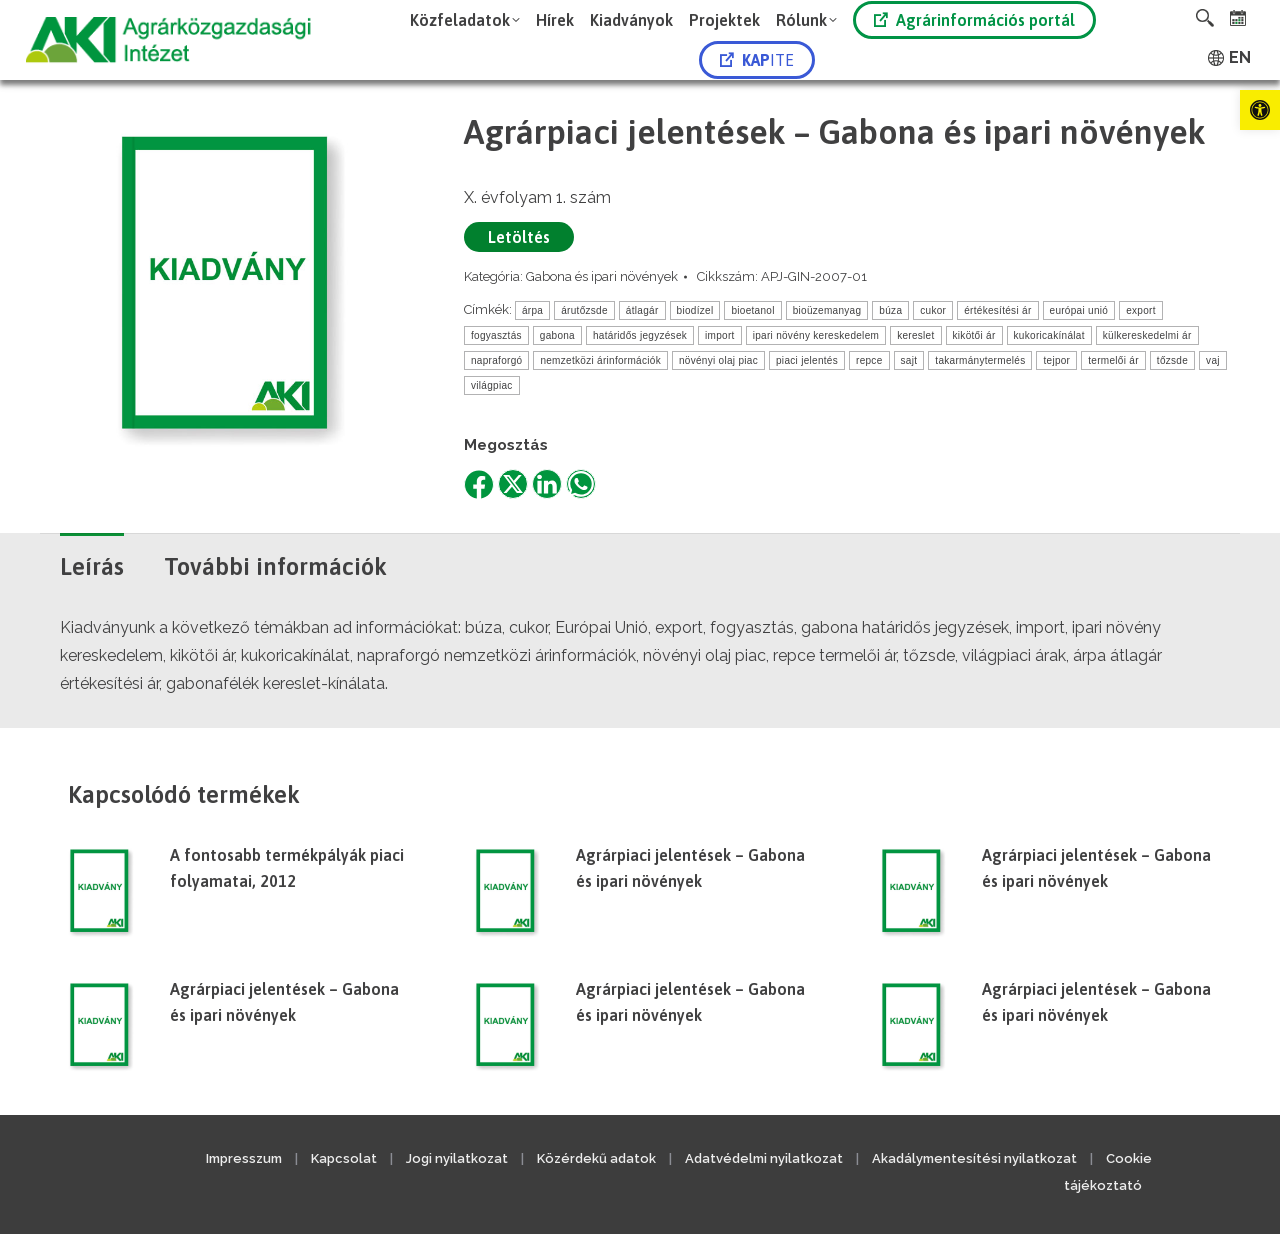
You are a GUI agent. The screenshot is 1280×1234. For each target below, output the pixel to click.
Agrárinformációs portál (974, 20)
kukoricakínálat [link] (1049, 335)
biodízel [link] (695, 310)
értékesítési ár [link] (997, 310)
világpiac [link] (492, 385)
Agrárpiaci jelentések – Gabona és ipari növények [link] (690, 868)
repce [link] (869, 360)
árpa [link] (532, 310)
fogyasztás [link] (496, 335)
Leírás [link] (92, 566)
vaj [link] (1213, 360)
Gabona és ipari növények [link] (602, 276)
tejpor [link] (1056, 360)
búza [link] (890, 310)
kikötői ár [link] (974, 335)
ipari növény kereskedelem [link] (816, 335)
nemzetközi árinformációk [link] (600, 360)
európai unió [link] (1079, 310)
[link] (1260, 110)
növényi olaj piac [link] (718, 360)
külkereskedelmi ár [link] (1147, 335)
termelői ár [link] (1113, 360)
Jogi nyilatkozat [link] (457, 1158)
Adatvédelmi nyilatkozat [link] (764, 1158)
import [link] (720, 335)
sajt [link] (909, 360)
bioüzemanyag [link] (827, 310)
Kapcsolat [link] (344, 1158)
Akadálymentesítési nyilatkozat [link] (974, 1158)
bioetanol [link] (752, 310)
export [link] (1141, 310)
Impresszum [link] (244, 1158)
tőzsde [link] (1172, 360)
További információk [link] (275, 566)
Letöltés (519, 237)
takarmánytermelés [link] (980, 360)
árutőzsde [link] (584, 310)
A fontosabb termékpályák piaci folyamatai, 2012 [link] (287, 868)
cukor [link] (933, 310)
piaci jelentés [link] (807, 360)
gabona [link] (557, 335)
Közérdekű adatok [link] (596, 1158)
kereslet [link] (915, 335)
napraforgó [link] (496, 360)
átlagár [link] (642, 310)
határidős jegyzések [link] (640, 335)
